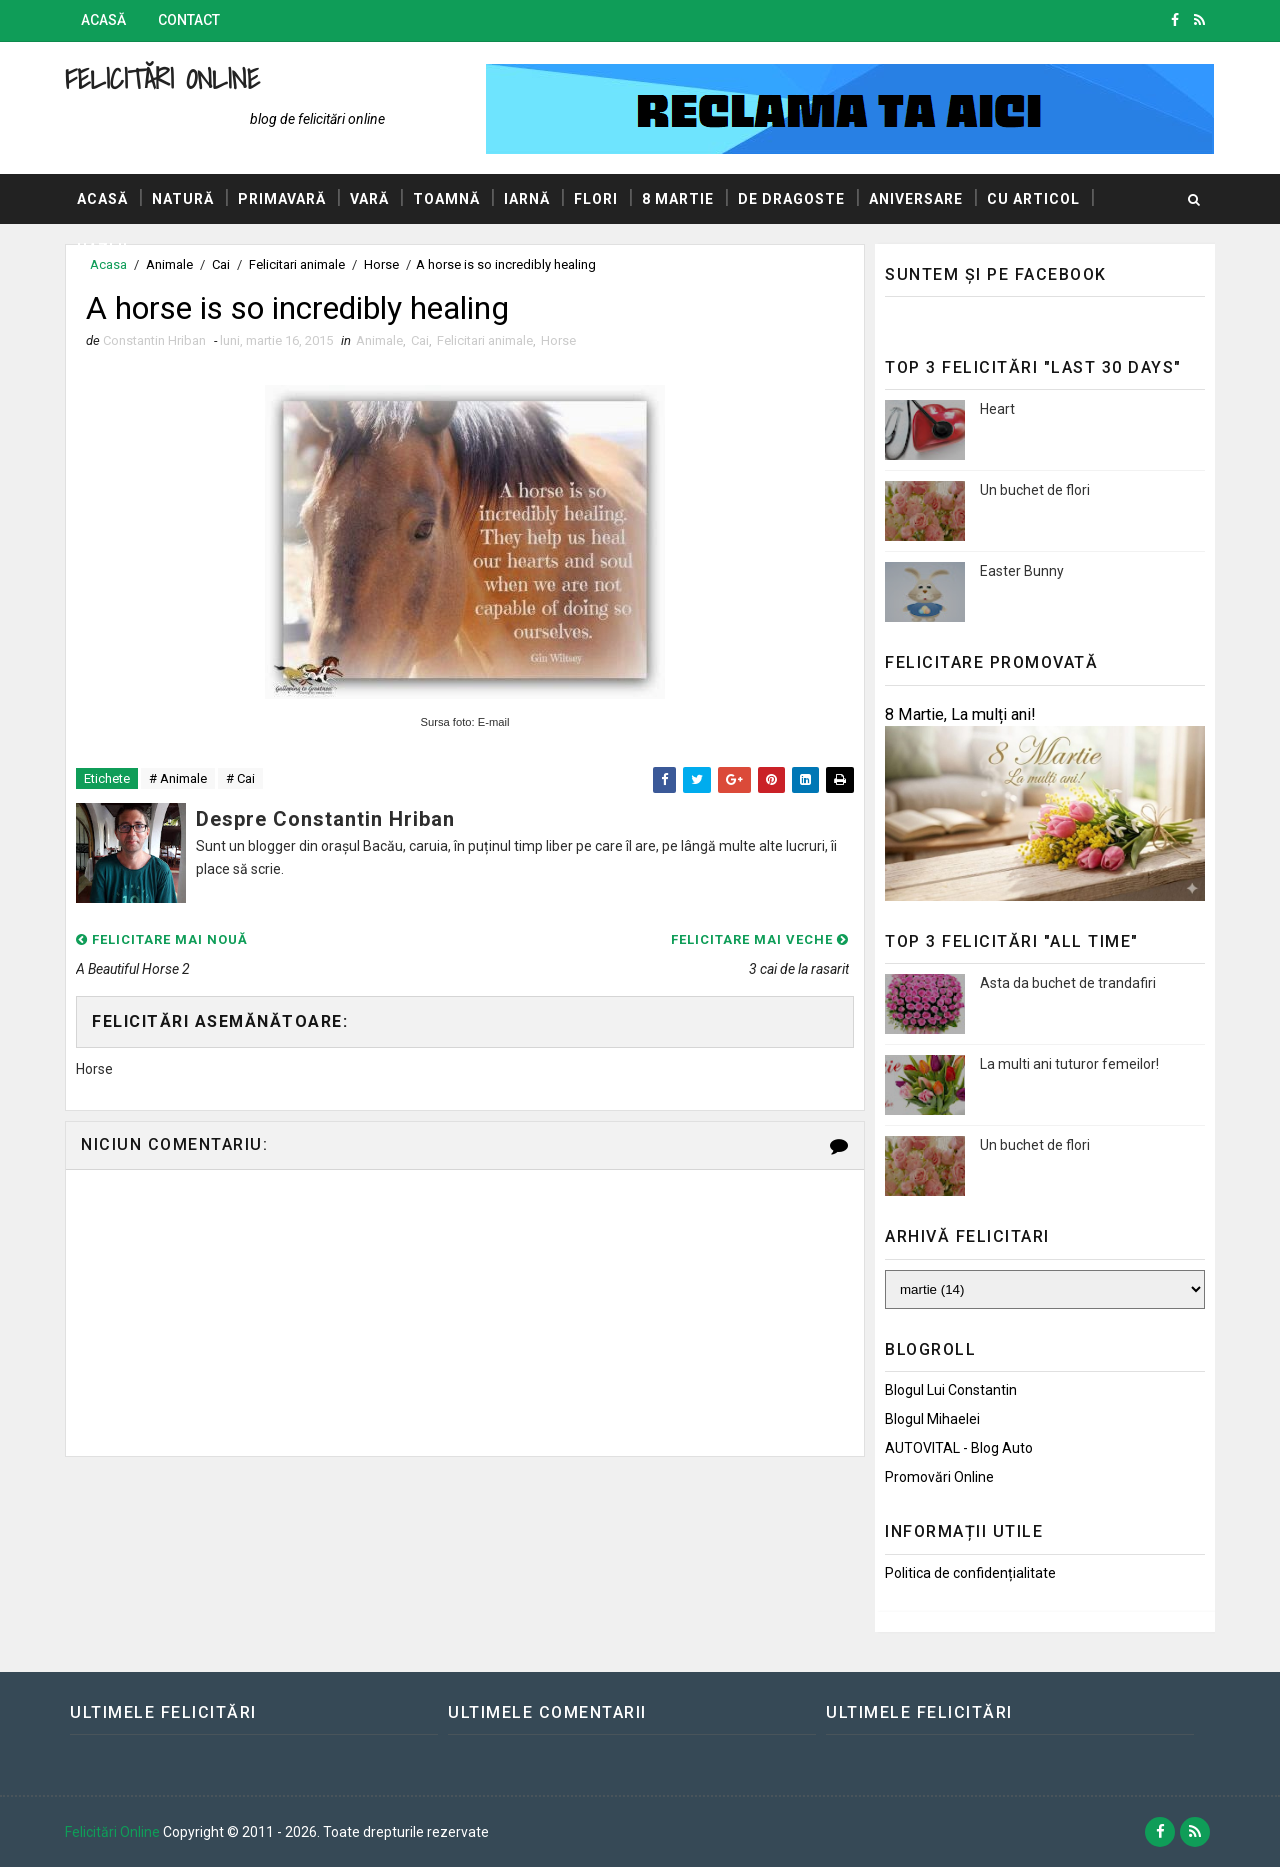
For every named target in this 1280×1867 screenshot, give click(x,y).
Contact (189, 20)
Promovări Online (939, 1477)
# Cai (240, 778)
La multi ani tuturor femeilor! (1069, 1064)
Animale (379, 340)
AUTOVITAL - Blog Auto (959, 1448)
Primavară (282, 199)
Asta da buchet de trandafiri (1068, 983)
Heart (997, 409)
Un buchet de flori (1035, 490)
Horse (558, 340)
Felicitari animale (485, 340)
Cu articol (1033, 199)
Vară (369, 199)
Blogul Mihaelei (932, 1419)
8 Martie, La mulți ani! (960, 714)
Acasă (103, 20)
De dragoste (791, 199)
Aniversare (916, 199)
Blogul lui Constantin (951, 1390)
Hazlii (102, 249)
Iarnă (527, 199)
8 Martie (678, 199)
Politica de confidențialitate (970, 1573)
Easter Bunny (1022, 571)
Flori (596, 199)
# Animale (178, 778)
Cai (420, 340)
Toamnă (446, 199)
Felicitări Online (162, 78)
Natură (183, 199)
